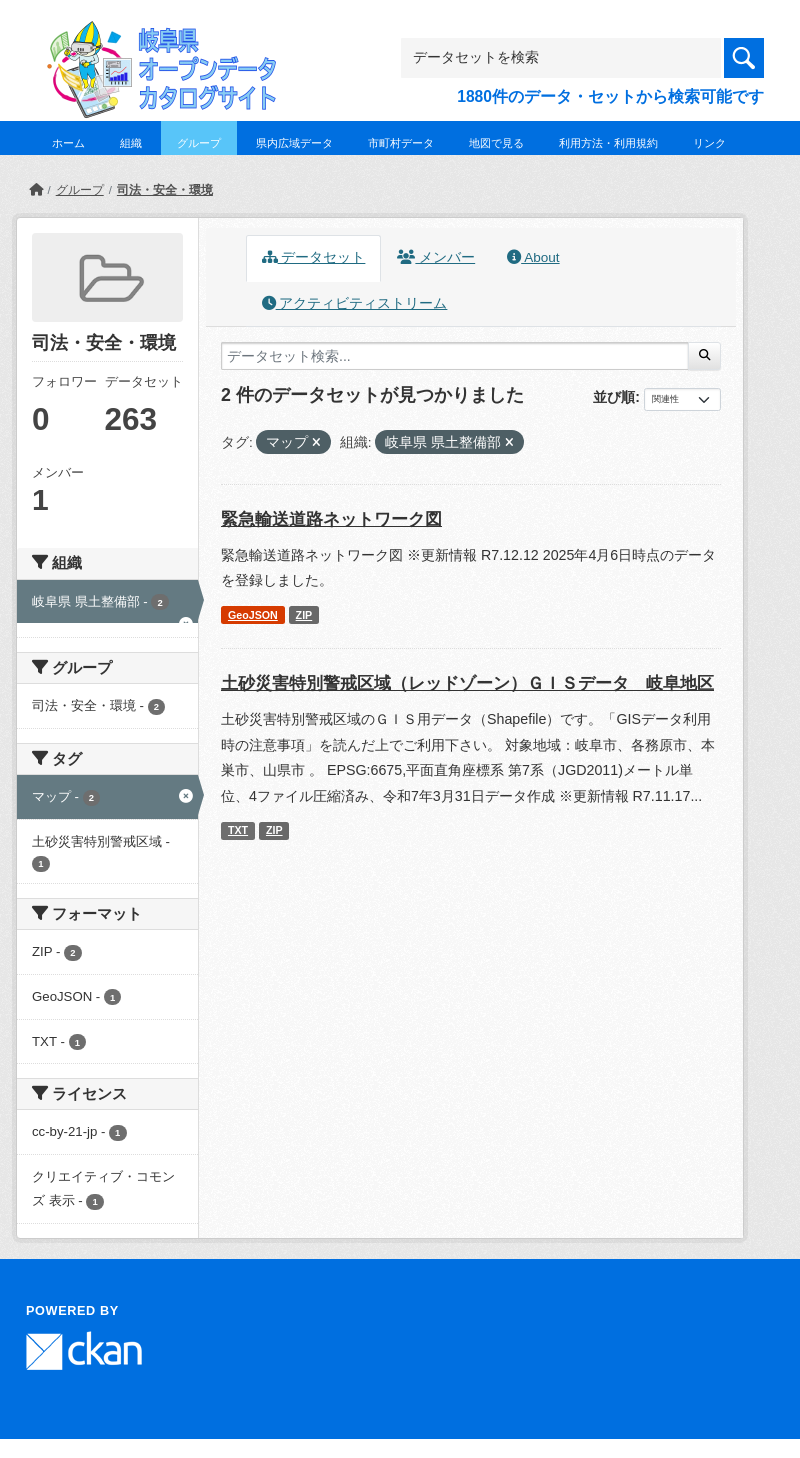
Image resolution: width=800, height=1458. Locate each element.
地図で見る (496, 143)
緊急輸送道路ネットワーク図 (331, 519)
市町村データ (401, 143)
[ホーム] (36, 190)
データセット (314, 257)
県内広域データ (294, 143)
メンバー (436, 257)
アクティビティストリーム (355, 303)
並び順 (614, 397)
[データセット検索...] (455, 356)
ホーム (68, 143)
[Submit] (704, 356)
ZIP (304, 615)
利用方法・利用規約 (608, 143)
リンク (709, 143)
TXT (238, 830)
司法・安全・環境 (165, 190)
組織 (131, 143)
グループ (199, 143)
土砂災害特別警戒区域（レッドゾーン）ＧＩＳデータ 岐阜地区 (467, 683)
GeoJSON (253, 615)
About (533, 257)
